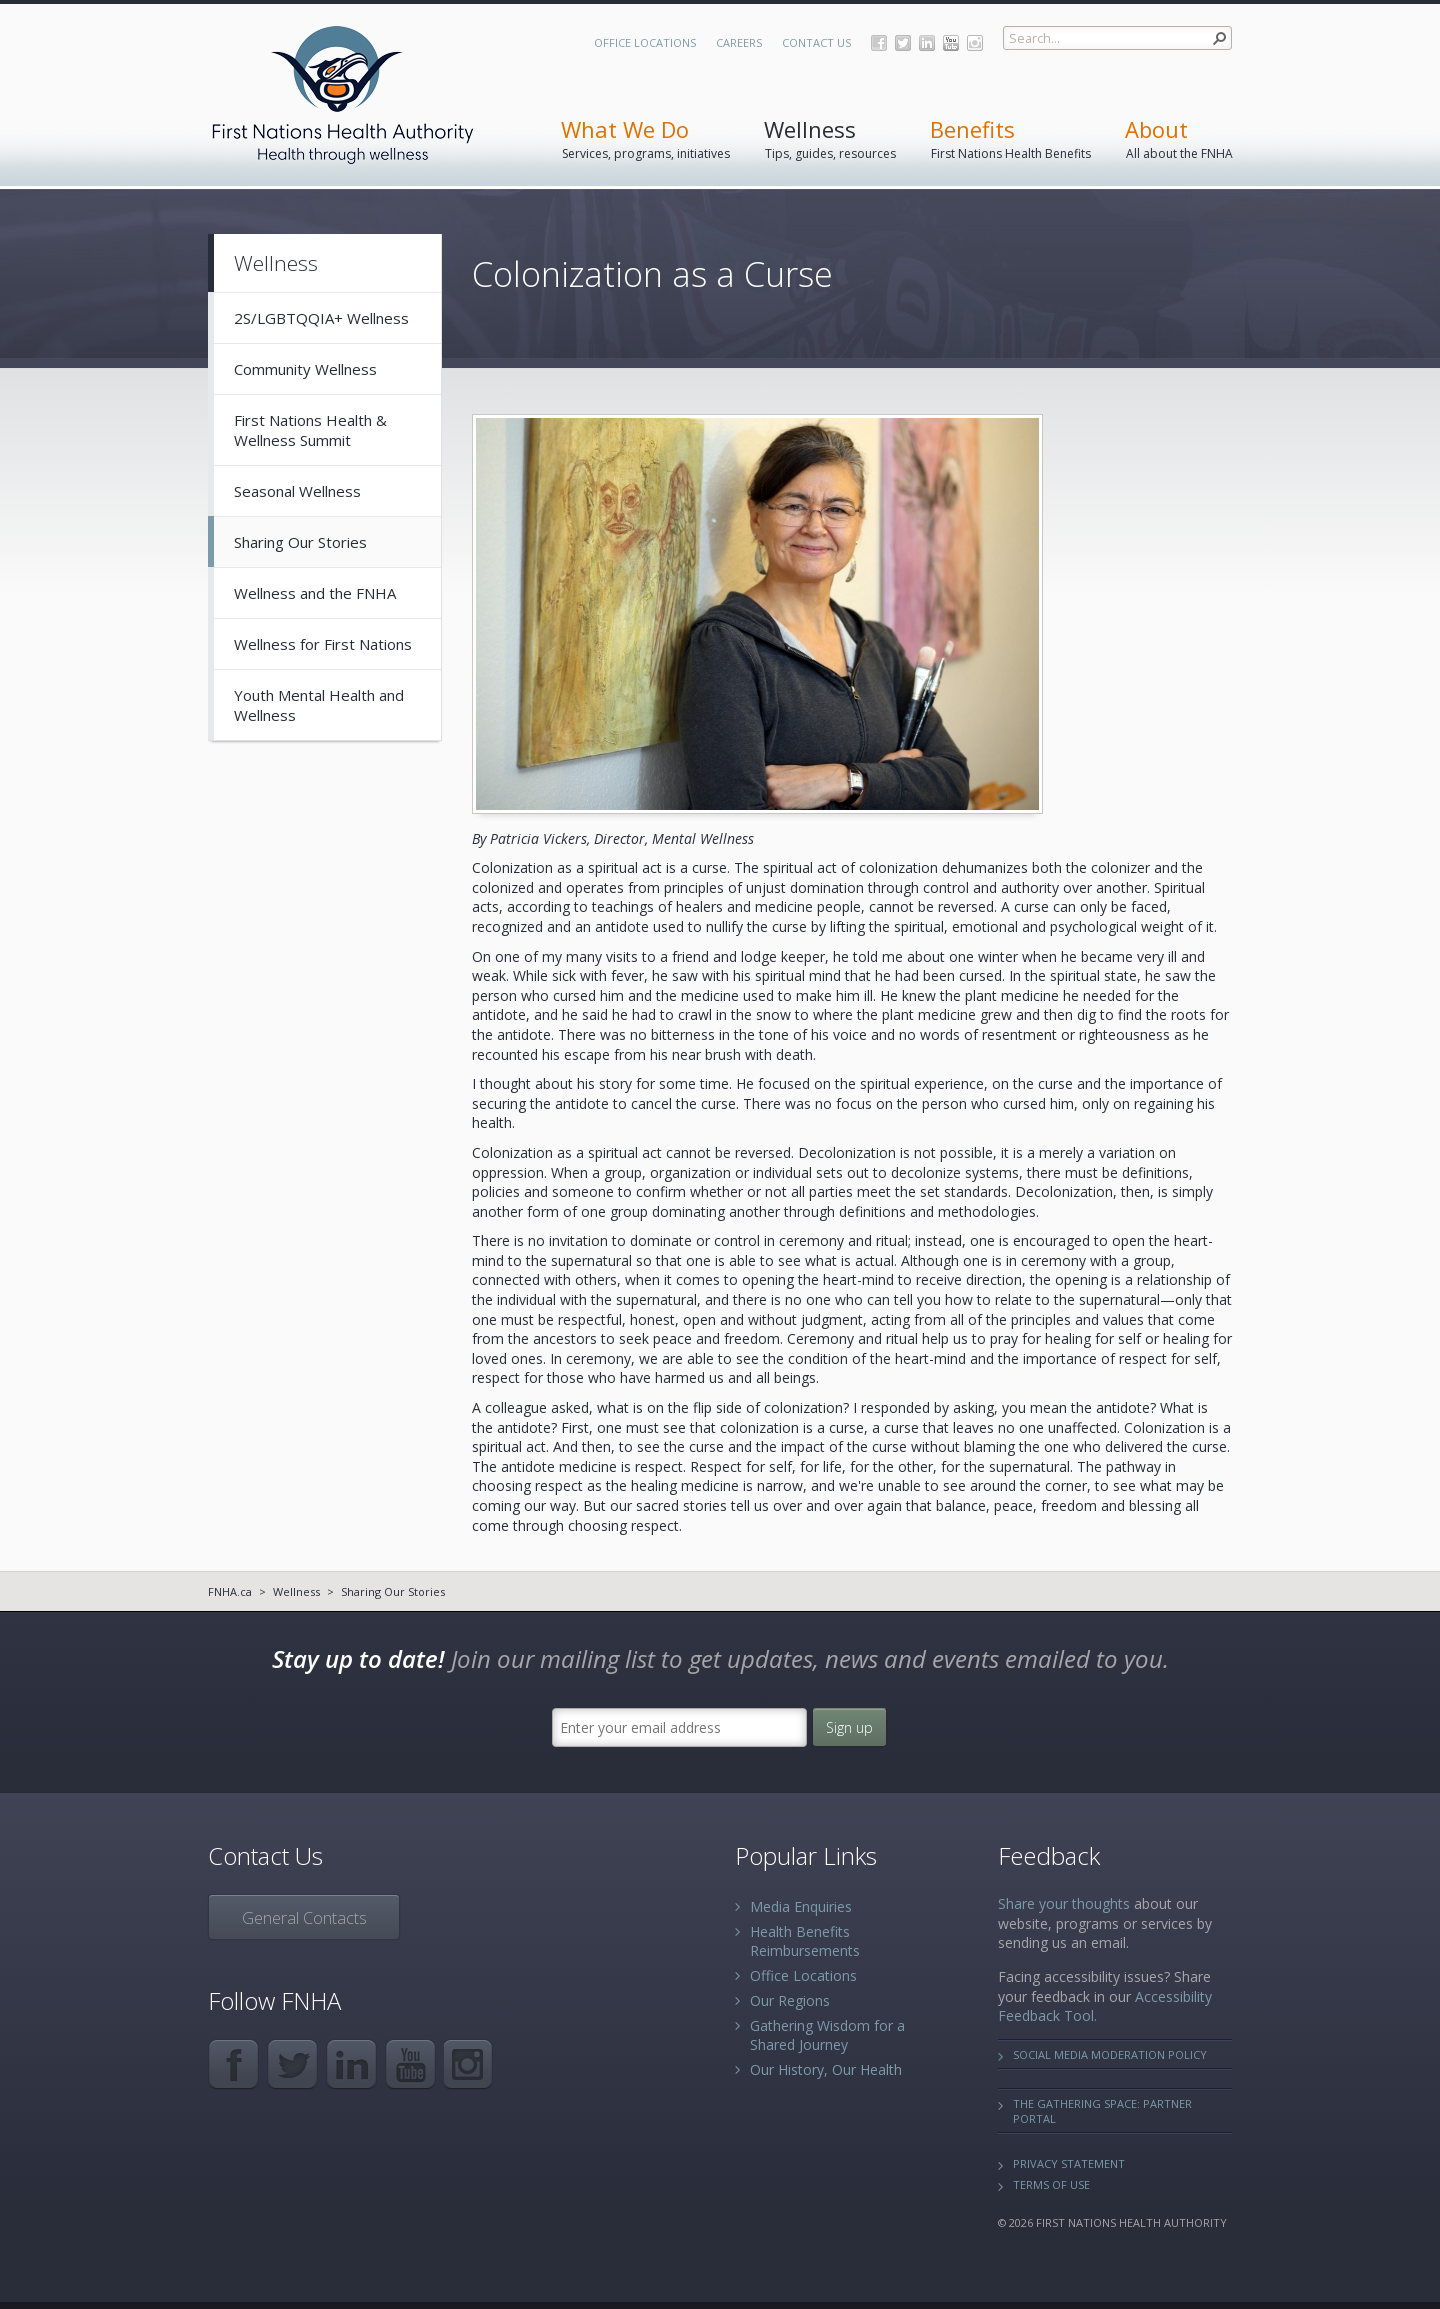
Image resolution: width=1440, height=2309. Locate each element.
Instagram (975, 43)
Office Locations (645, 42)
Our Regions (790, 2000)
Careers (739, 42)
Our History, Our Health (826, 2069)
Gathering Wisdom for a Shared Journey (827, 2035)
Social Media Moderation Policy (1110, 2054)
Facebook (879, 43)
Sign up (849, 1727)
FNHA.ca (230, 1591)
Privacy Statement (1069, 2163)
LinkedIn (927, 43)
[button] (1220, 38)
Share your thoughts (1064, 1903)
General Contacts (304, 1918)
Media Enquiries (801, 1906)
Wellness (296, 1591)
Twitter (903, 43)
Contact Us (816, 42)
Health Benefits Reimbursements (805, 1941)
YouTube (951, 43)
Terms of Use (1051, 2184)
